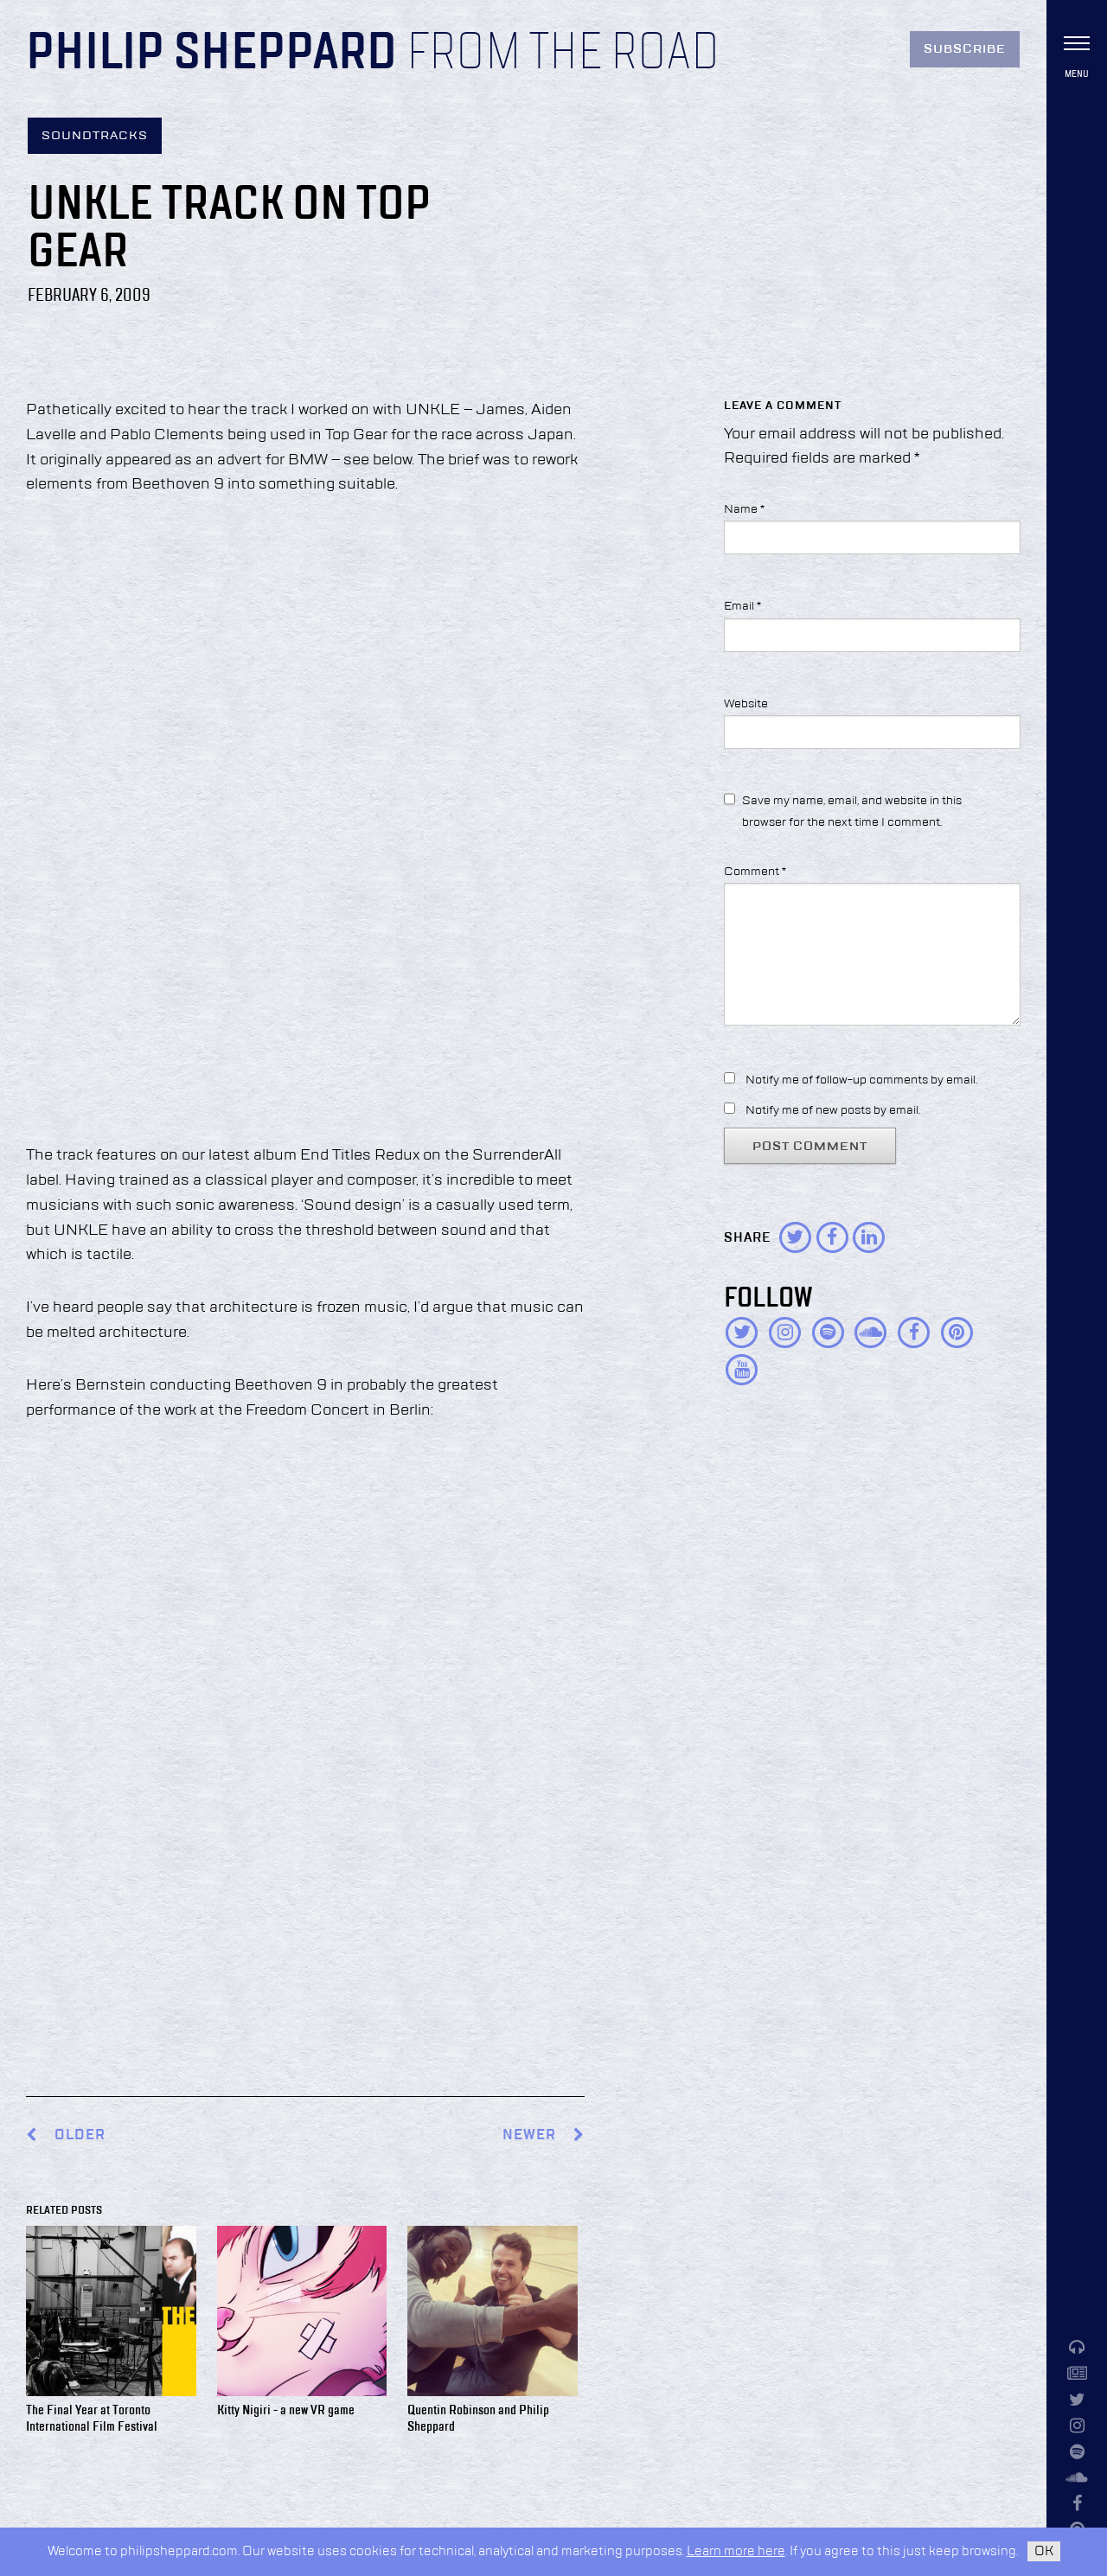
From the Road (563, 54)
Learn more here (736, 2551)
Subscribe (965, 49)
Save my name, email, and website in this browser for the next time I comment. (852, 811)
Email (742, 606)
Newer (543, 2135)
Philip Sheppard (211, 54)
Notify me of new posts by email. (832, 1110)
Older (80, 2135)
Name (744, 509)
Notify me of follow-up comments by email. (861, 1080)
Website (746, 704)
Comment (755, 872)
